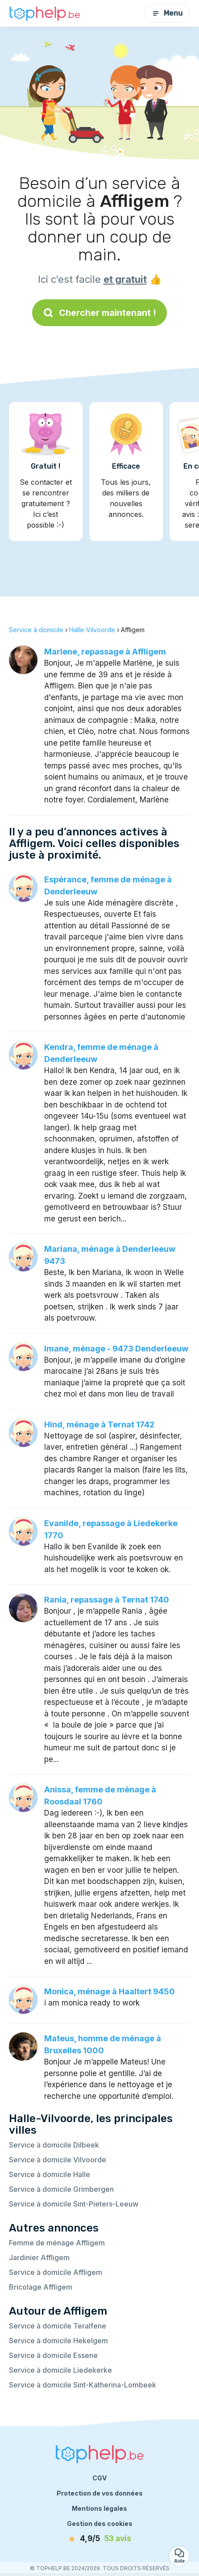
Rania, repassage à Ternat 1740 (106, 1599)
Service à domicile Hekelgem (58, 2340)
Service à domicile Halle (49, 2174)
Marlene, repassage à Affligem (105, 651)
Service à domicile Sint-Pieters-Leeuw (73, 2203)
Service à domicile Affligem (55, 2272)
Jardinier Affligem (39, 2257)
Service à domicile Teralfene (57, 2325)
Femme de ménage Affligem (57, 2242)
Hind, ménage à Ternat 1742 (99, 1424)
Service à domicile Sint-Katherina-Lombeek (82, 2384)
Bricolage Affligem (40, 2286)
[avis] (99, 2539)
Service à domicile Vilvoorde (57, 2159)
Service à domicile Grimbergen (61, 2189)
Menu (167, 13)
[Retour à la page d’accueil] (44, 13)
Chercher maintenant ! (99, 312)
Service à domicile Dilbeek (54, 2144)
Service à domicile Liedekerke (60, 2370)
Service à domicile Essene (53, 2355)
